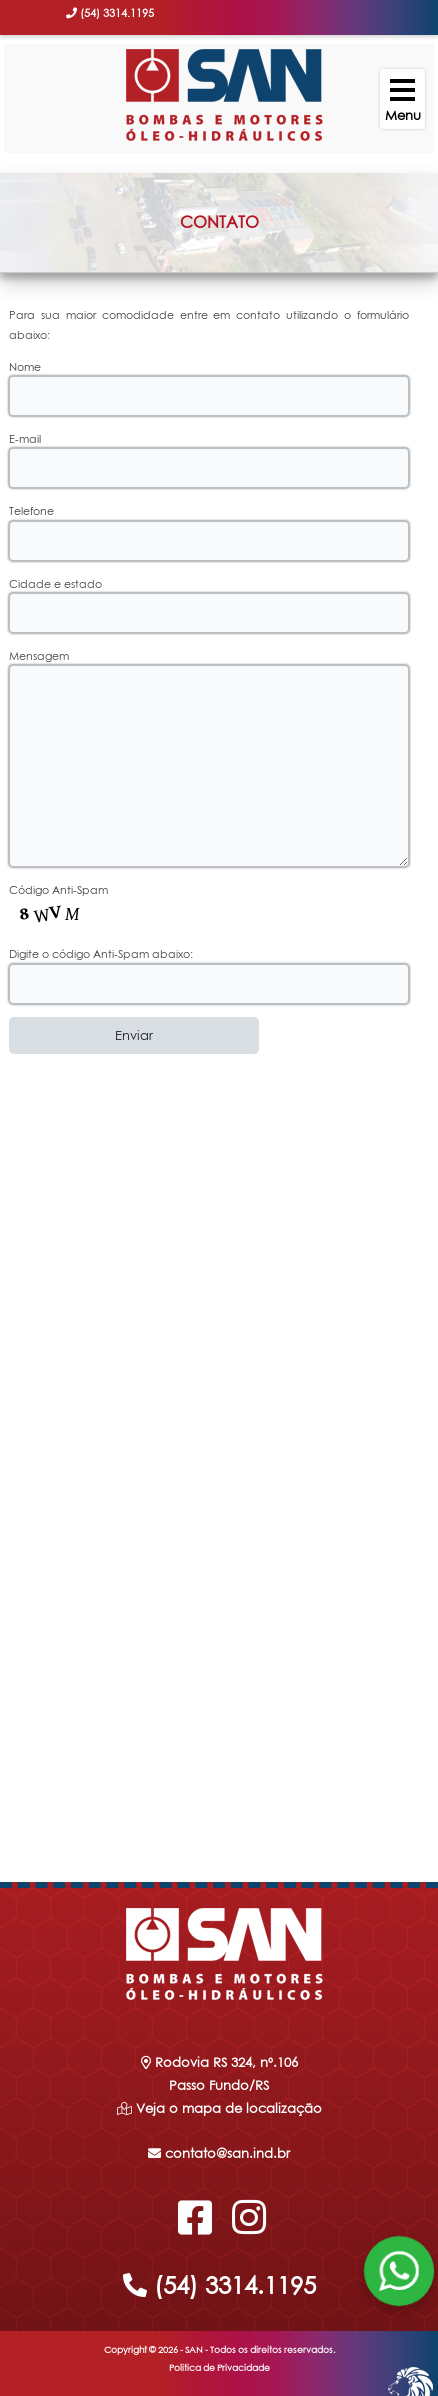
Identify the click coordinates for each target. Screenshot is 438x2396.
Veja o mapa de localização (227, 2108)
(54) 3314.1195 (219, 2285)
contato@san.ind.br (219, 2153)
